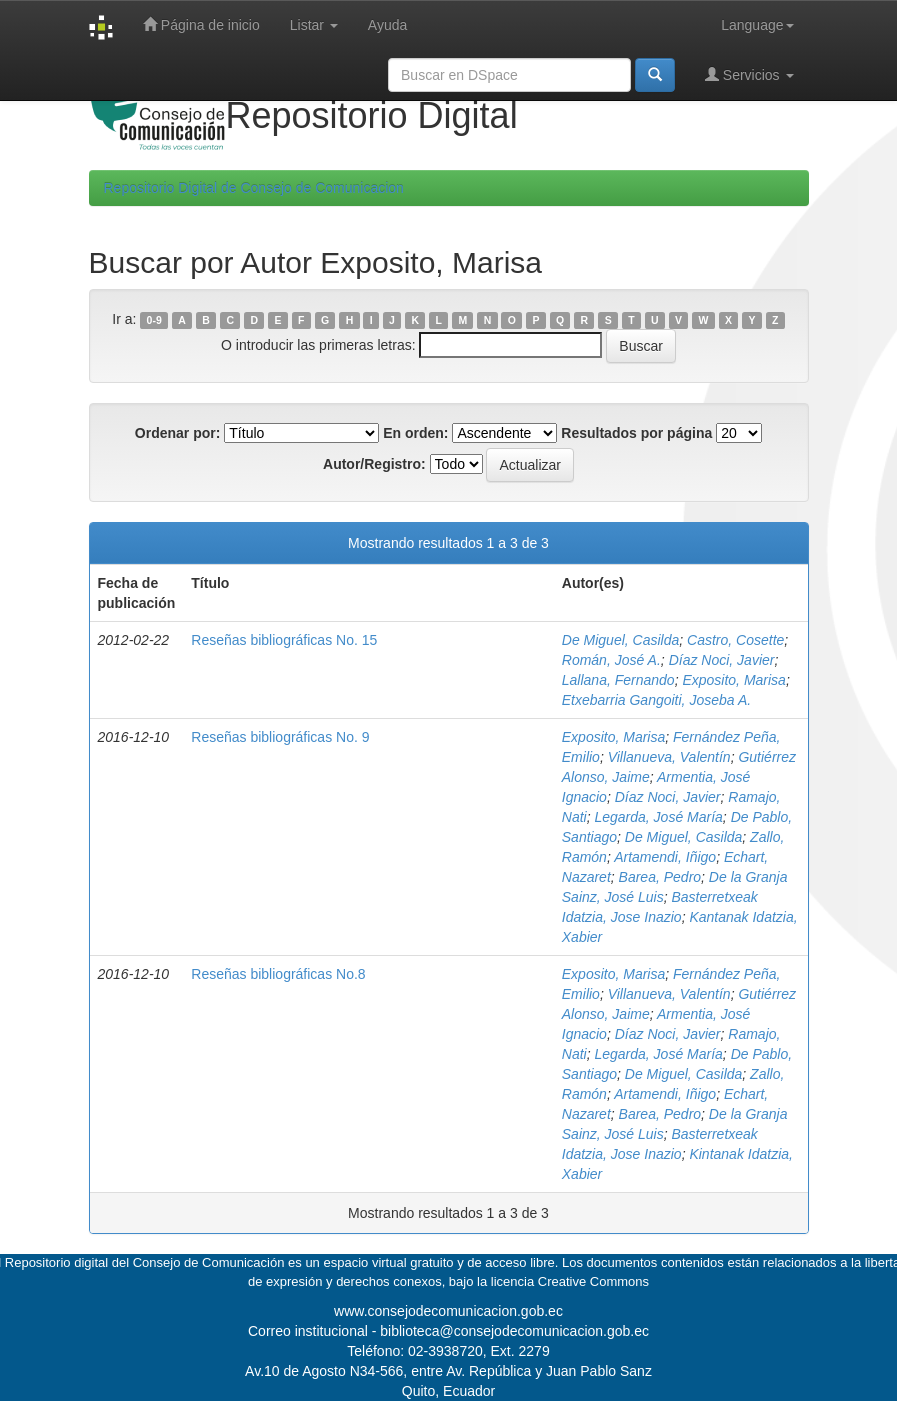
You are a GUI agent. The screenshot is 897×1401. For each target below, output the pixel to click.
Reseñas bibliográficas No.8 (278, 974)
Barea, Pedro (660, 877)
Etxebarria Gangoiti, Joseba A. (656, 700)
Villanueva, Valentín (669, 757)
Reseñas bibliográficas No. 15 (284, 640)
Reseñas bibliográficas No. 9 (280, 737)
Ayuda (387, 25)
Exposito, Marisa (733, 680)
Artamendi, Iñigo (665, 857)
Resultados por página (636, 433)
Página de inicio (201, 24)
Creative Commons (593, 1281)
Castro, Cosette (735, 640)
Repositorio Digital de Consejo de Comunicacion (254, 188)
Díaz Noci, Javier (722, 660)
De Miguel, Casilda (621, 640)
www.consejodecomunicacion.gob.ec (448, 1311)
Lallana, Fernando (618, 680)
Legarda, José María (658, 817)
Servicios (749, 74)
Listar (314, 25)
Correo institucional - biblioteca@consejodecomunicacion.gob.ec (448, 1331)
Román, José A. (611, 660)
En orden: (415, 433)
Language (757, 25)
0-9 (154, 320)
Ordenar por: (178, 433)
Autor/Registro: (374, 464)
